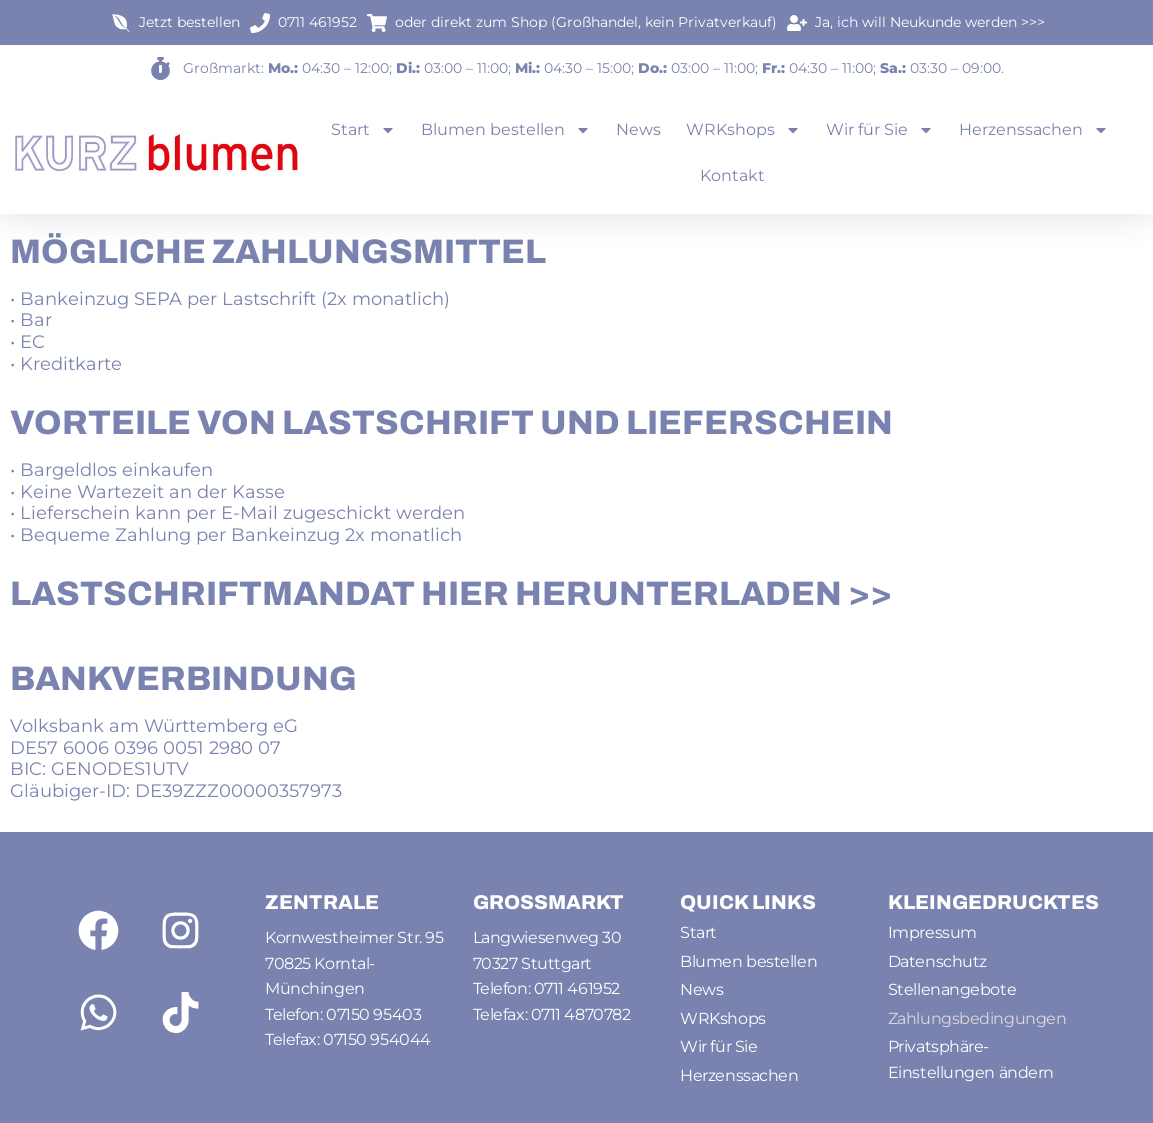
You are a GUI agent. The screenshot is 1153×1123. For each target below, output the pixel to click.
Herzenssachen (1034, 130)
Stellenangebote (952, 989)
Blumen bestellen (506, 130)
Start (363, 130)
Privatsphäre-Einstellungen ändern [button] (971, 1059)
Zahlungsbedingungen (977, 1018)
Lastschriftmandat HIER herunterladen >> (451, 593)
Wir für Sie (880, 130)
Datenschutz (937, 961)
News (638, 129)
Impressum (932, 932)
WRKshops (743, 130)
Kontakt (732, 175)
